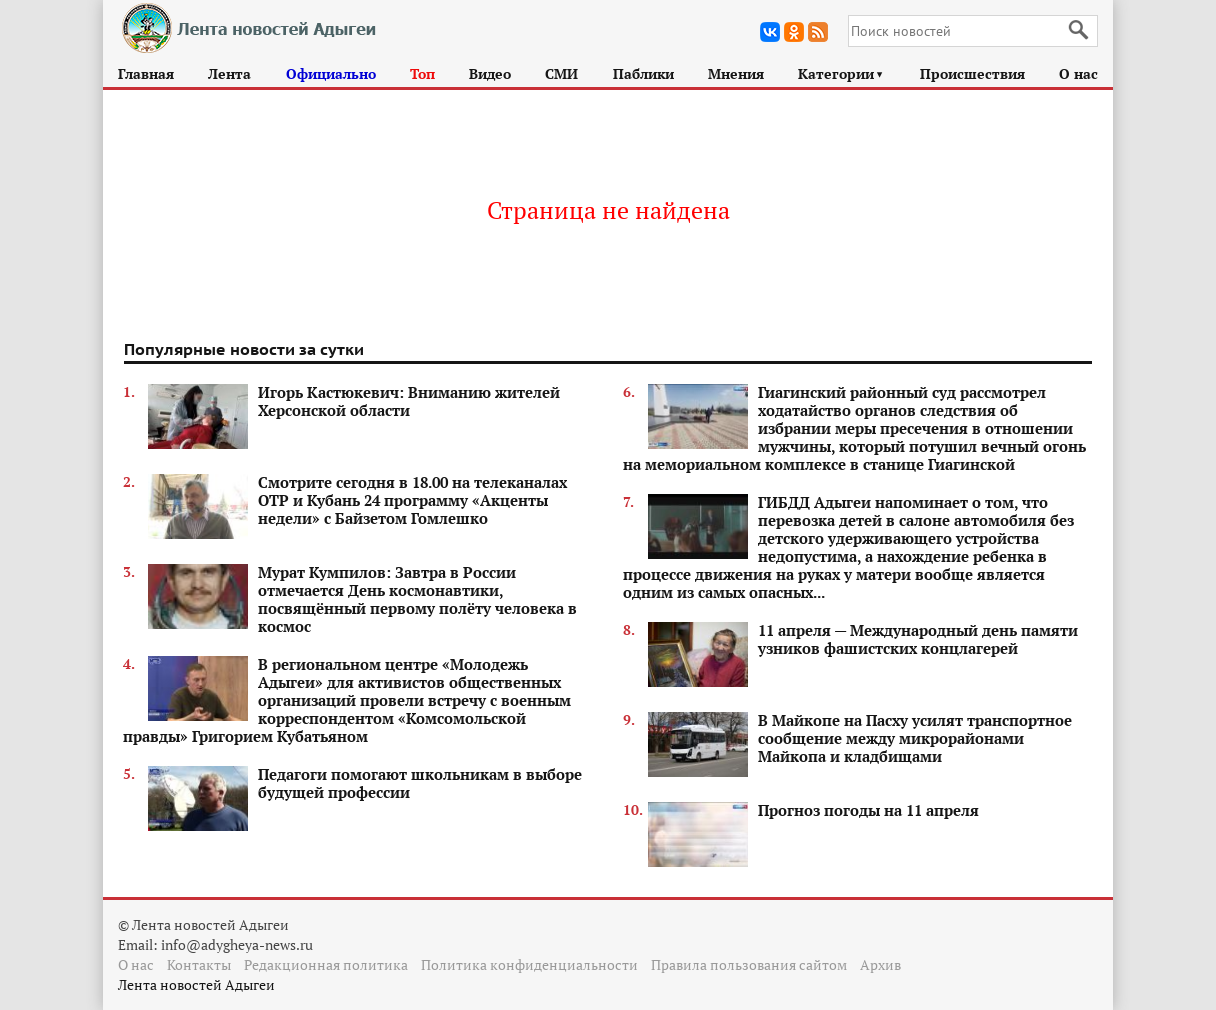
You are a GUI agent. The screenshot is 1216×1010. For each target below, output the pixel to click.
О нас (1078, 73)
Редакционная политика (326, 964)
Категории (841, 73)
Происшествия (972, 73)
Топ (422, 73)
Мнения (736, 73)
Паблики (643, 73)
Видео (490, 73)
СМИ (561, 73)
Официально (331, 73)
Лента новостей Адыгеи (196, 984)
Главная (146, 73)
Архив (880, 964)
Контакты (199, 964)
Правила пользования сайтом (749, 964)
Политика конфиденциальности (529, 964)
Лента (229, 73)
